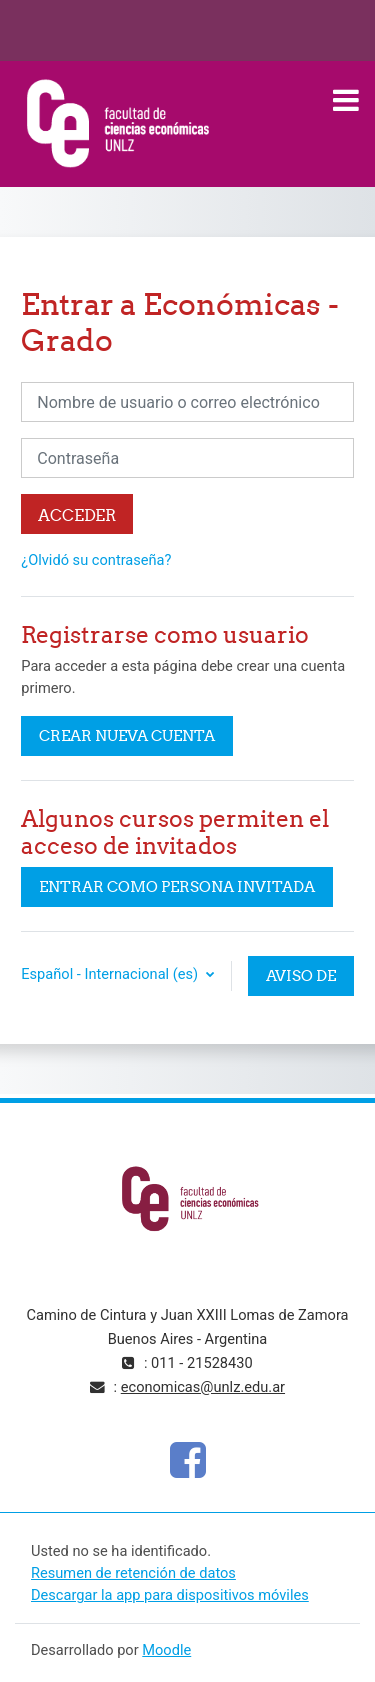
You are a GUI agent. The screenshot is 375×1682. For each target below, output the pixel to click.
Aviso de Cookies (301, 981)
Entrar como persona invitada (177, 886)
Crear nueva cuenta (127, 735)
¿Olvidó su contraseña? (96, 560)
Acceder (77, 515)
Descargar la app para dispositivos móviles (170, 1595)
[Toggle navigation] (346, 100)
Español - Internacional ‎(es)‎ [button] (111, 974)
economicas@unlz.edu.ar (203, 1387)
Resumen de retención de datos (133, 1573)
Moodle (166, 1650)
